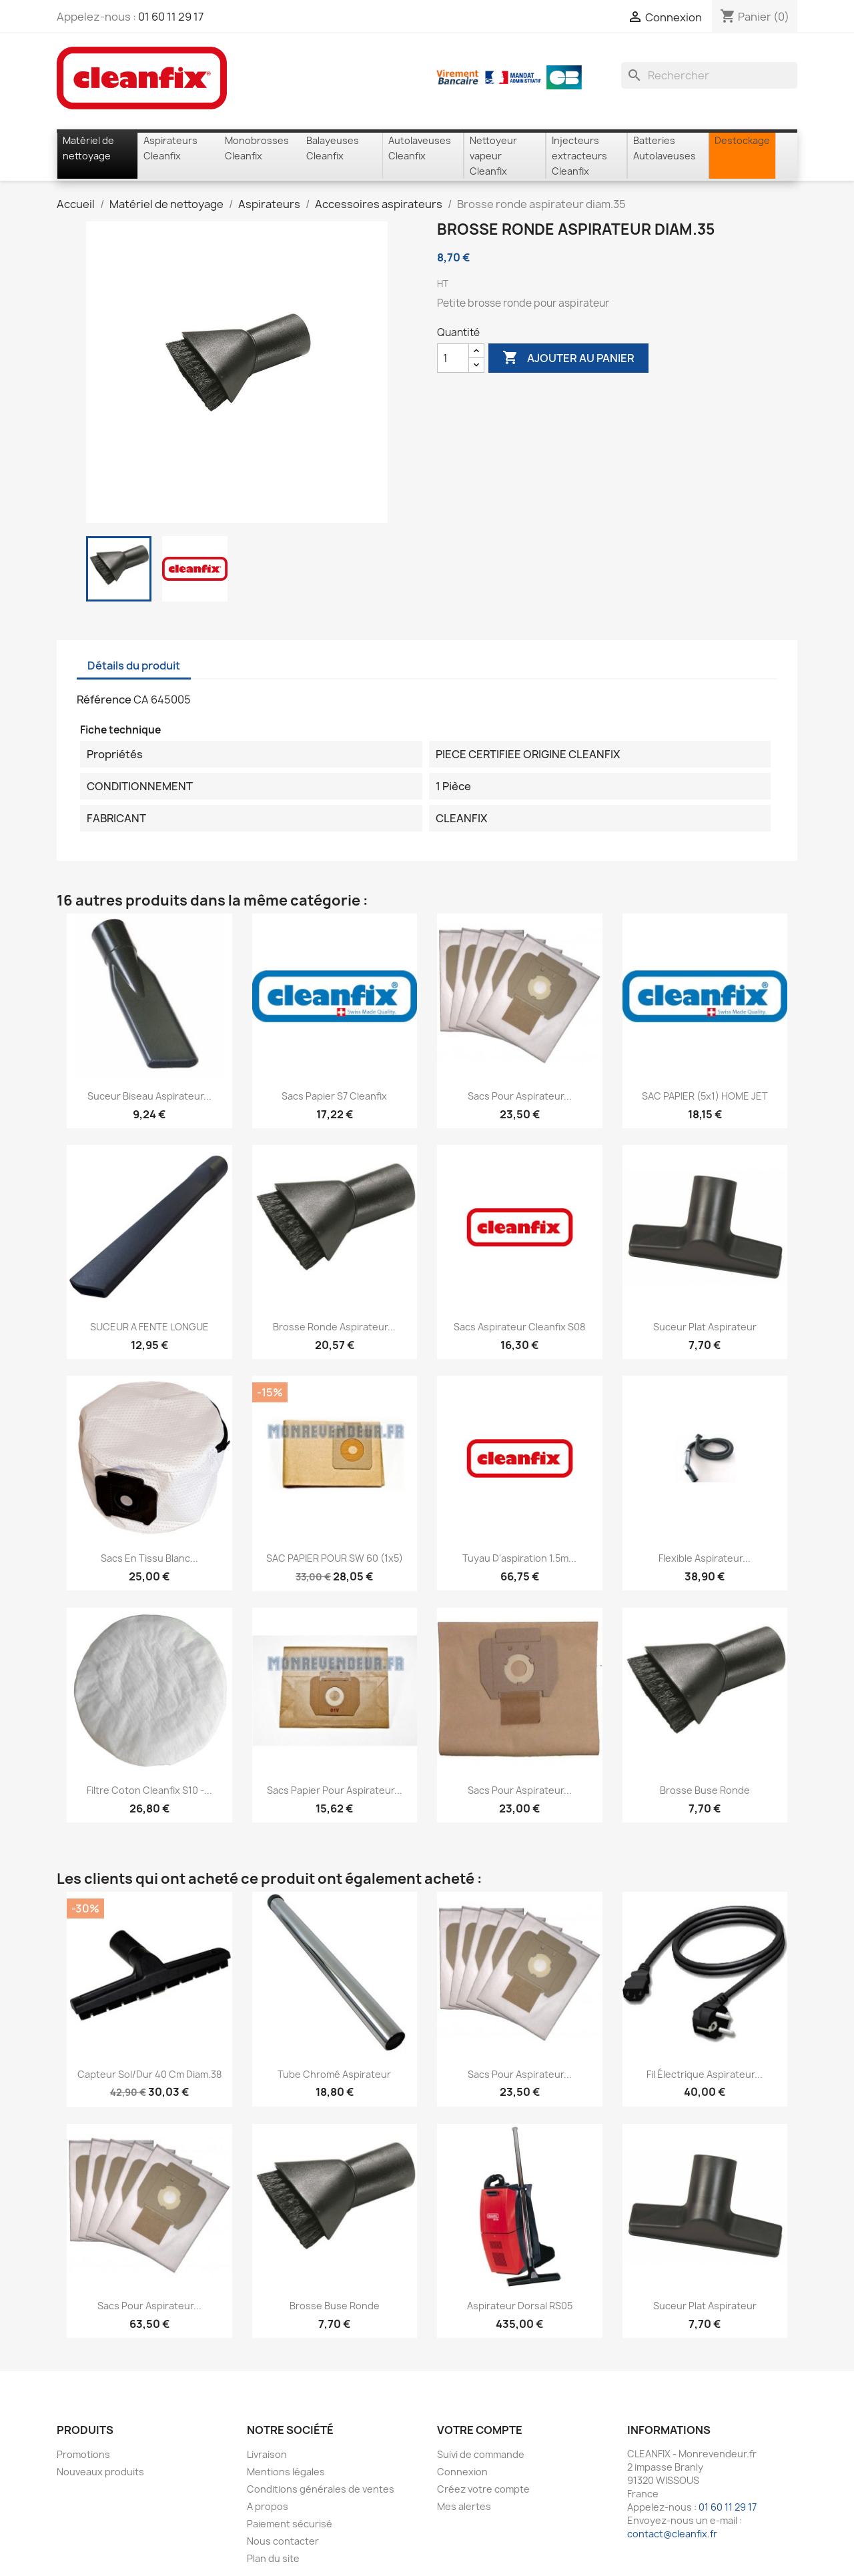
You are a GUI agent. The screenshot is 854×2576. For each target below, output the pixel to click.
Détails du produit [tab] (133, 665)
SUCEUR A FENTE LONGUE (149, 1326)
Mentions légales (286, 2471)
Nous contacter (283, 2541)
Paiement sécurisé (289, 2523)
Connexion (462, 2471)
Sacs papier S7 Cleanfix (334, 1096)
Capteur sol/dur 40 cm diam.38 (149, 2074)
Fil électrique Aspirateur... (705, 2074)
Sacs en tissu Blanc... (149, 1558)
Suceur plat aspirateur (705, 1326)
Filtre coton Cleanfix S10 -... (149, 1790)
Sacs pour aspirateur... (520, 1096)
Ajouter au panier (568, 358)
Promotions (83, 2454)
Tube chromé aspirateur (334, 2074)
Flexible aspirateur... (705, 1558)
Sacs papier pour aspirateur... (334, 1790)
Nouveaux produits (100, 2471)
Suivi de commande (480, 2454)
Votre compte (479, 2430)
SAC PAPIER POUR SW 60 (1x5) (334, 1558)
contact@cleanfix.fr (672, 2533)
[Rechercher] (709, 75)
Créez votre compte (483, 2489)
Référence (104, 699)
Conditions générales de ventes (320, 2489)
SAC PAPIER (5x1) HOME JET (705, 1096)
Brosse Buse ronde (705, 1790)
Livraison (267, 2454)
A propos (267, 2506)
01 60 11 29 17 (170, 16)
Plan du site (273, 2558)
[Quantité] (453, 358)
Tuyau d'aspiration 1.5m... (519, 1558)
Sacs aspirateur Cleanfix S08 (519, 1326)
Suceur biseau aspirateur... (149, 1096)
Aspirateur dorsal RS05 (519, 2305)
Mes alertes (464, 2506)
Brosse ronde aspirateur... (334, 1326)
